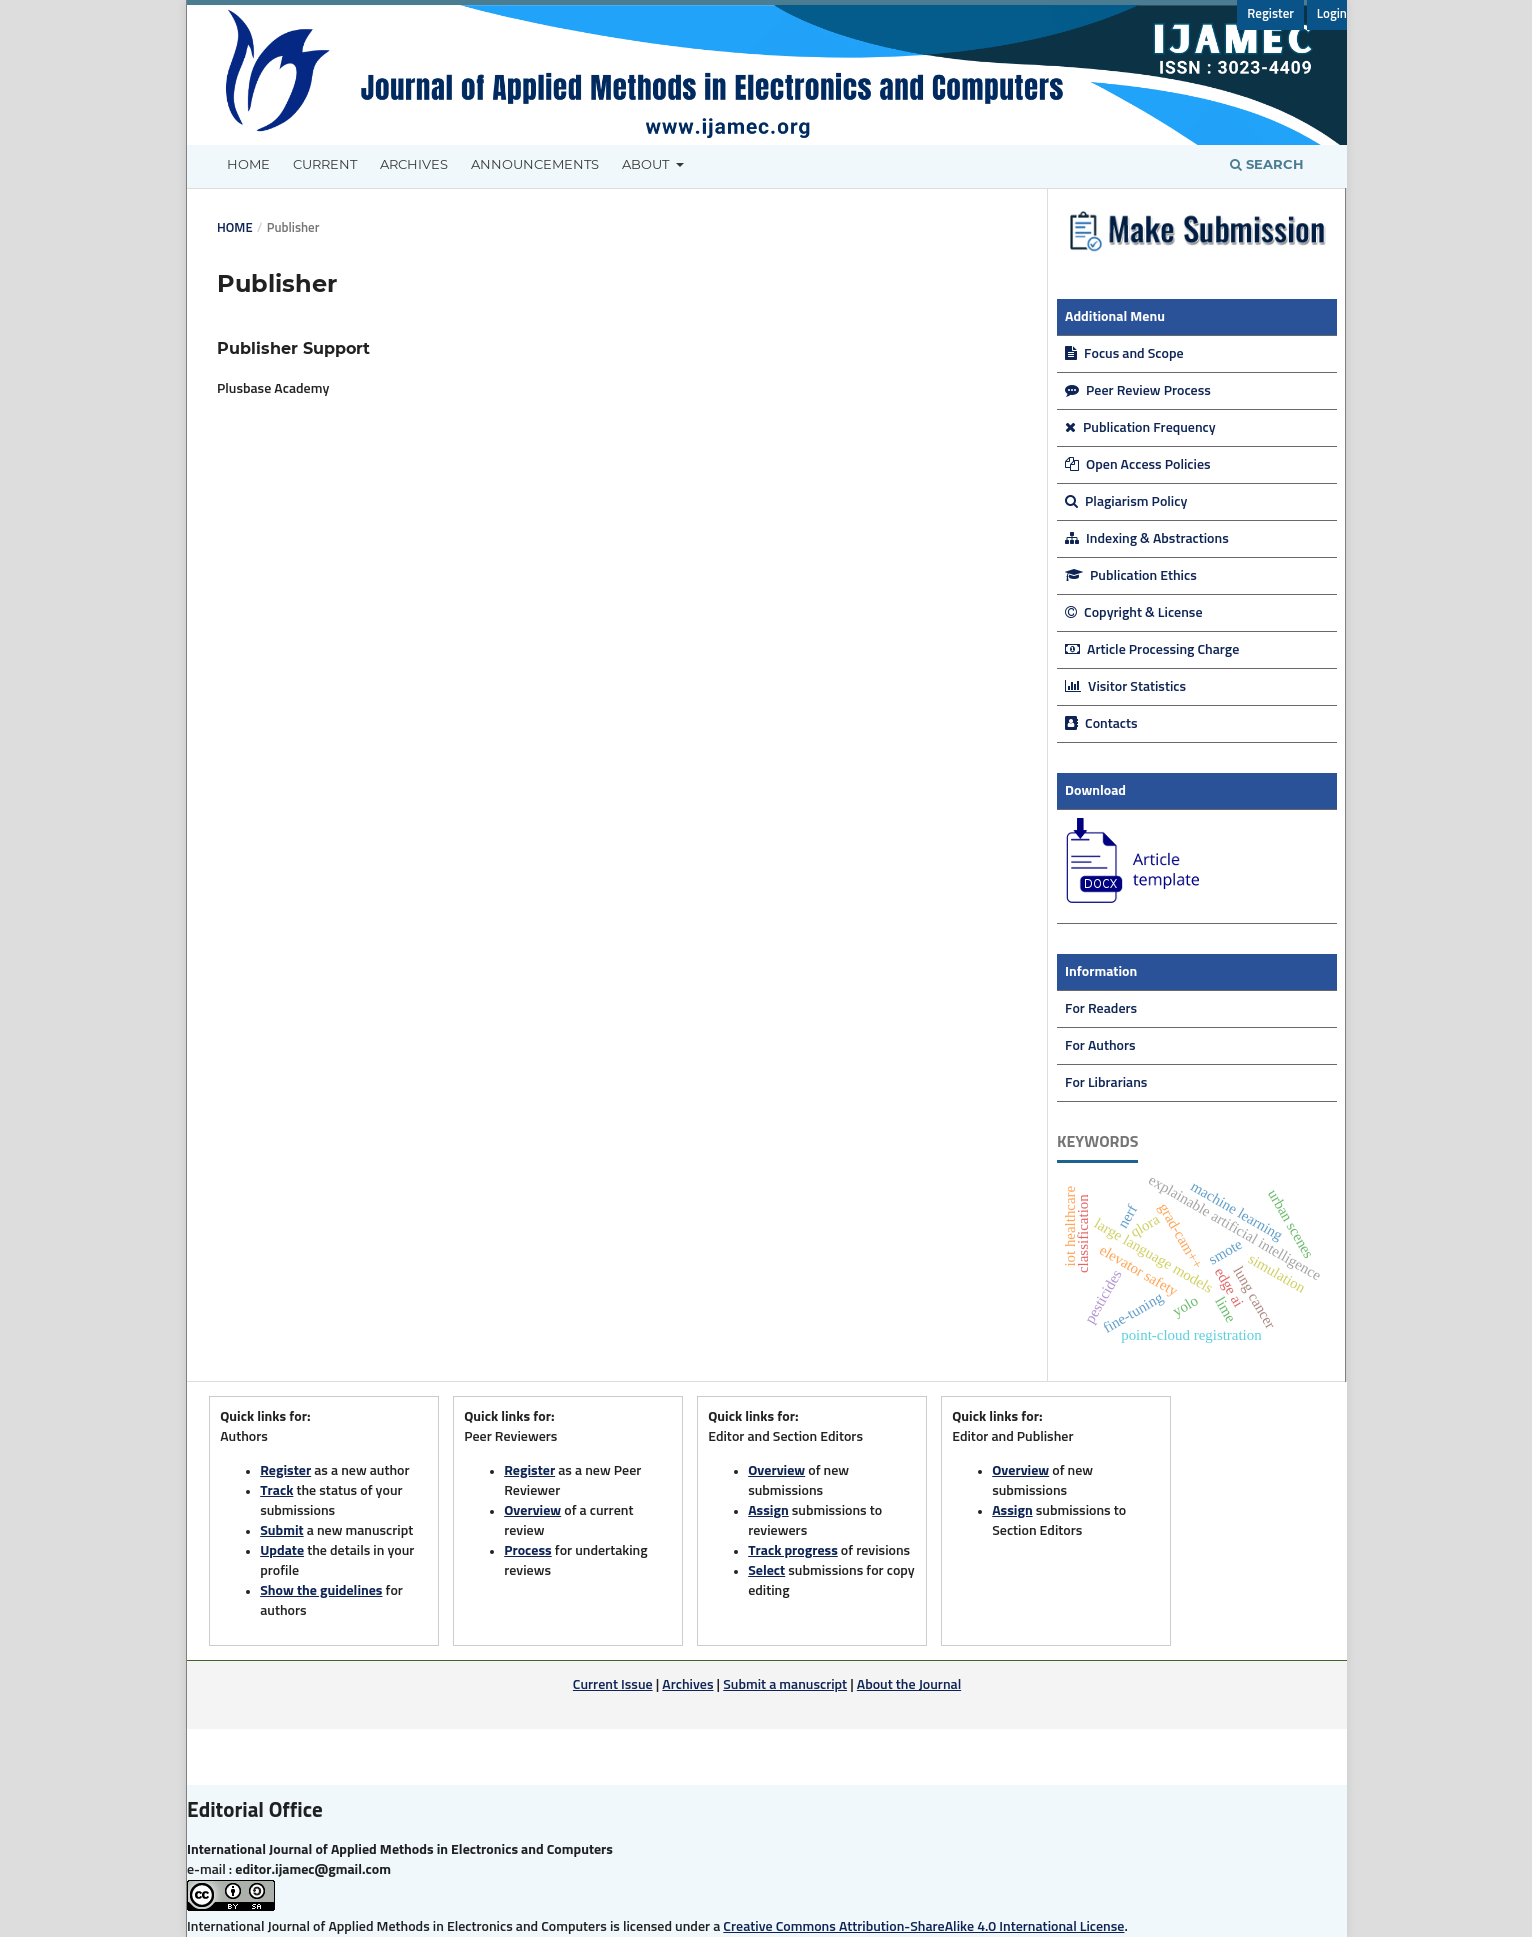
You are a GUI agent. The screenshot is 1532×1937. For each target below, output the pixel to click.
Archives (414, 164)
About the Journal (909, 1685)
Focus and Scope (1124, 354)
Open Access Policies (1138, 465)
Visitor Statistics (1125, 687)
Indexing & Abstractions (1147, 539)
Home (248, 164)
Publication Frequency (1140, 428)
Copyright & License (1134, 613)
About (647, 164)
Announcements (535, 164)
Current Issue (613, 1685)
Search (1267, 164)
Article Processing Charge (1152, 650)
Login (1332, 14)
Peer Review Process (1138, 391)
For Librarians (1106, 1083)
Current (325, 164)
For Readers (1101, 1009)
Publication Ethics (1131, 576)
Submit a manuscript (785, 1685)
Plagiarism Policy (1126, 502)
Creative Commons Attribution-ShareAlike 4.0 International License (923, 1927)
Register (1270, 14)
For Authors (1100, 1046)
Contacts (1101, 724)
